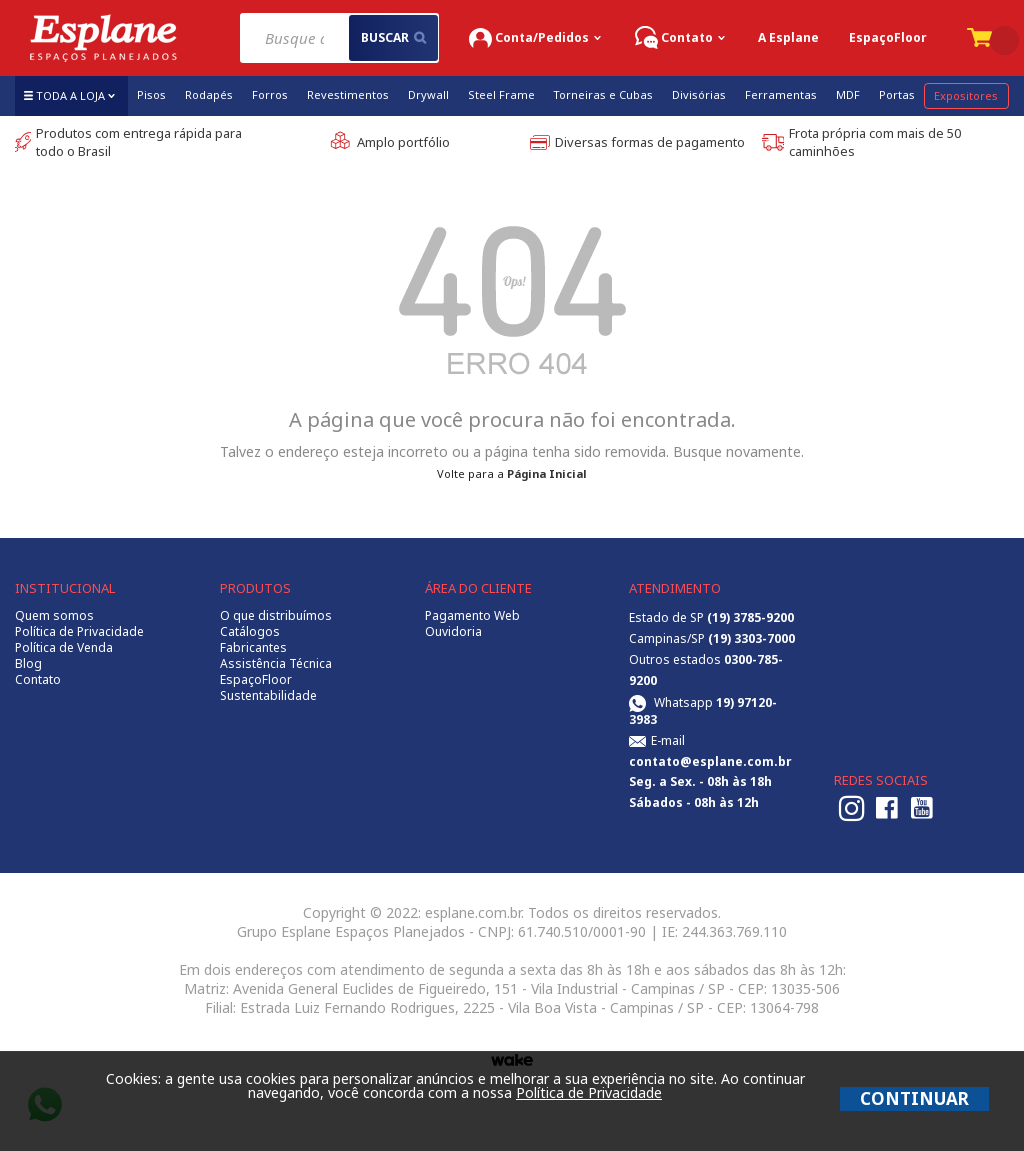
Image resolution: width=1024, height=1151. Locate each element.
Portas (897, 94)
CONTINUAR (914, 1098)
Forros (270, 94)
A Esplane (788, 37)
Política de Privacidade (79, 632)
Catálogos (250, 632)
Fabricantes (253, 648)
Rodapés (209, 94)
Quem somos (54, 616)
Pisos (151, 94)
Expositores (966, 95)
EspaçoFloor (888, 37)
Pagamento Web (472, 616)
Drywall (428, 94)
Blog (28, 664)
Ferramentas (781, 94)
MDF (848, 94)
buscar (393, 37)
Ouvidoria (453, 632)
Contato (38, 680)
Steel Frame (501, 94)
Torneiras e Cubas (603, 94)
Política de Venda (64, 648)
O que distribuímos (276, 616)
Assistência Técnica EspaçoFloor (276, 672)
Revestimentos (348, 94)
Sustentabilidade (268, 696)
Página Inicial (547, 473)
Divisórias (699, 94)
